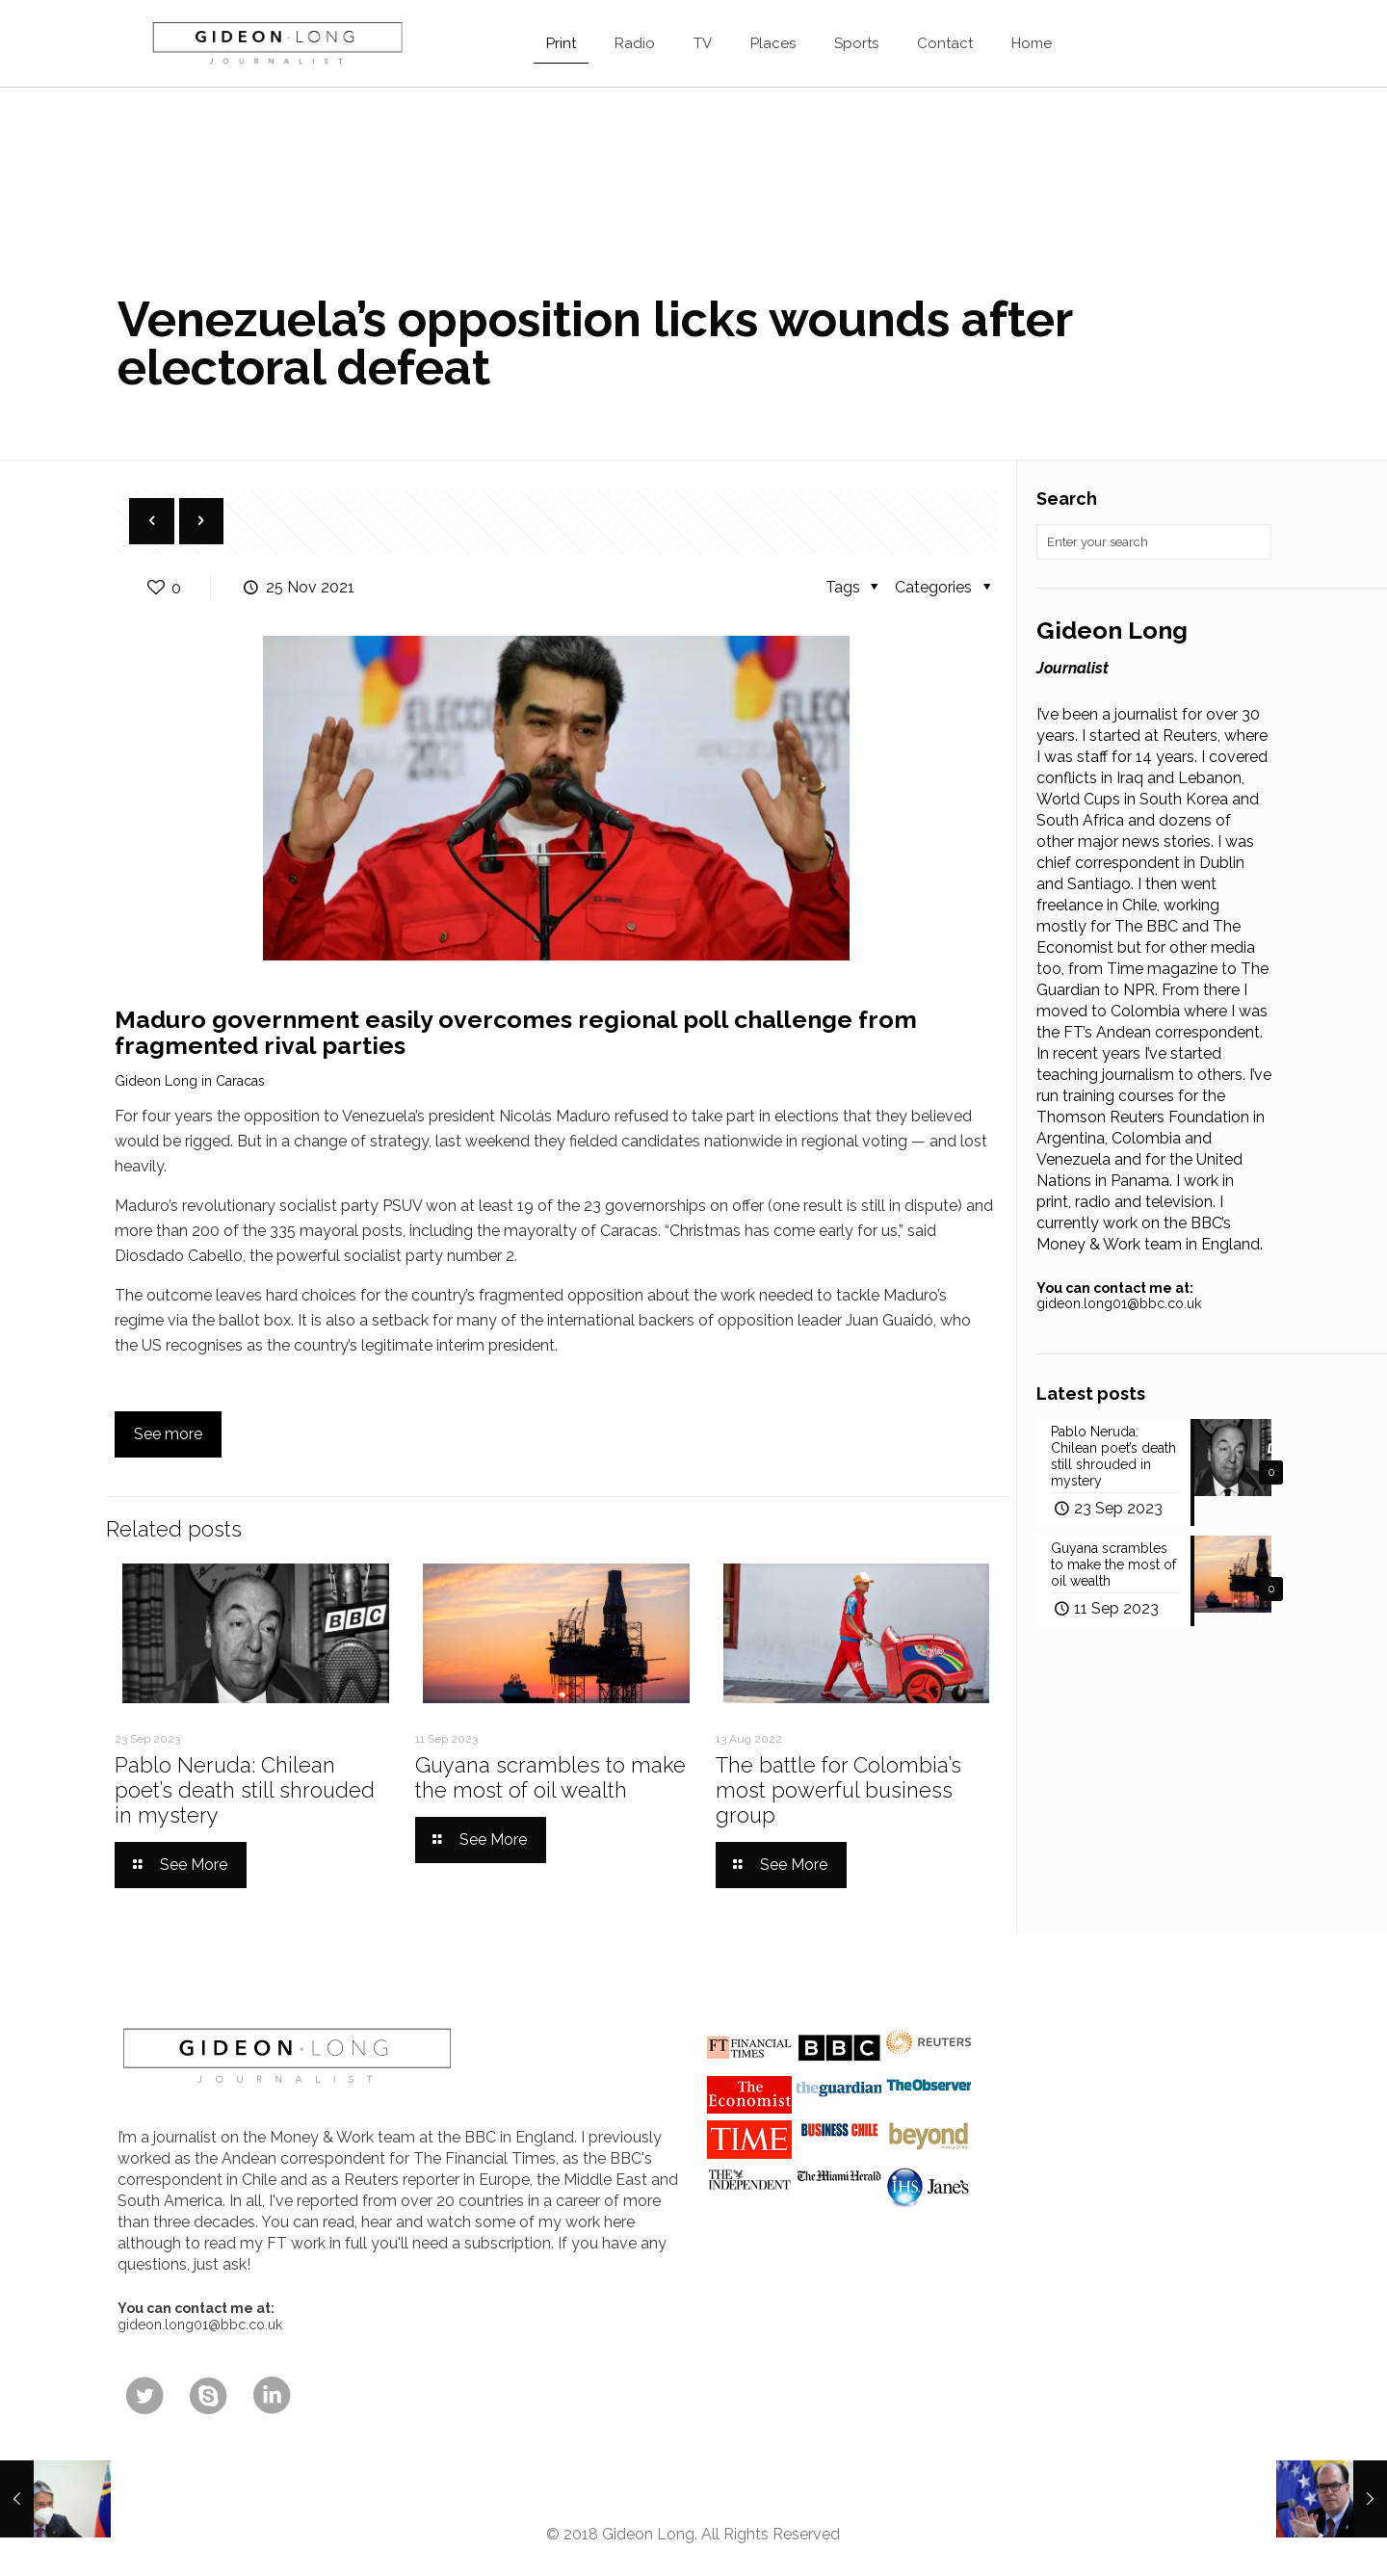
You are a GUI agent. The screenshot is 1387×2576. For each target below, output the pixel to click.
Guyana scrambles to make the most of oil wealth (550, 1777)
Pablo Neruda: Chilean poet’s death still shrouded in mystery (245, 1789)
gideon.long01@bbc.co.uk (1118, 1303)
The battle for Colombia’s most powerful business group (838, 1789)
